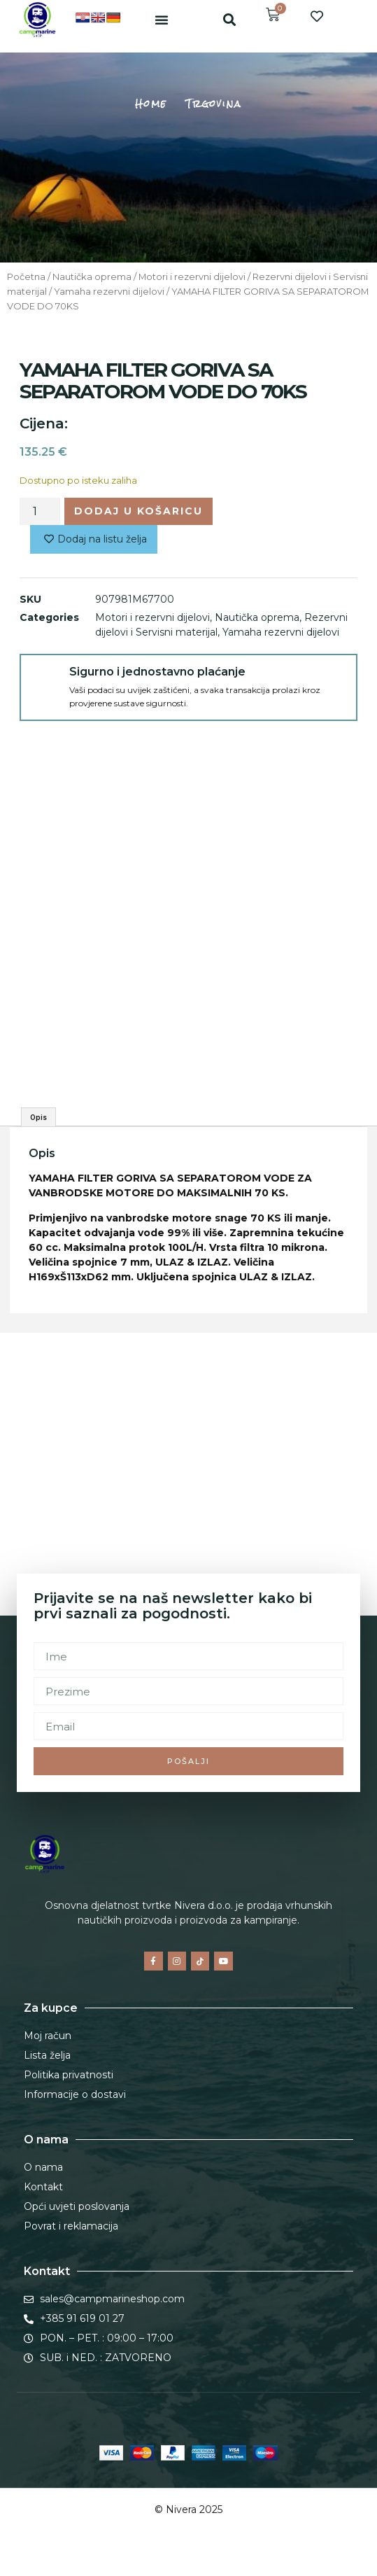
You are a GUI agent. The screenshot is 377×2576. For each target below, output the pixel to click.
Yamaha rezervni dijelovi (109, 291)
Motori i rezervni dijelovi (192, 277)
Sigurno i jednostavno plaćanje (157, 671)
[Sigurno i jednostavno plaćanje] (45, 679)
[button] (161, 19)
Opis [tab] (38, 1117)
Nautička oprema (91, 277)
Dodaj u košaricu (138, 511)
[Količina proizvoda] (40, 511)
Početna (26, 277)
